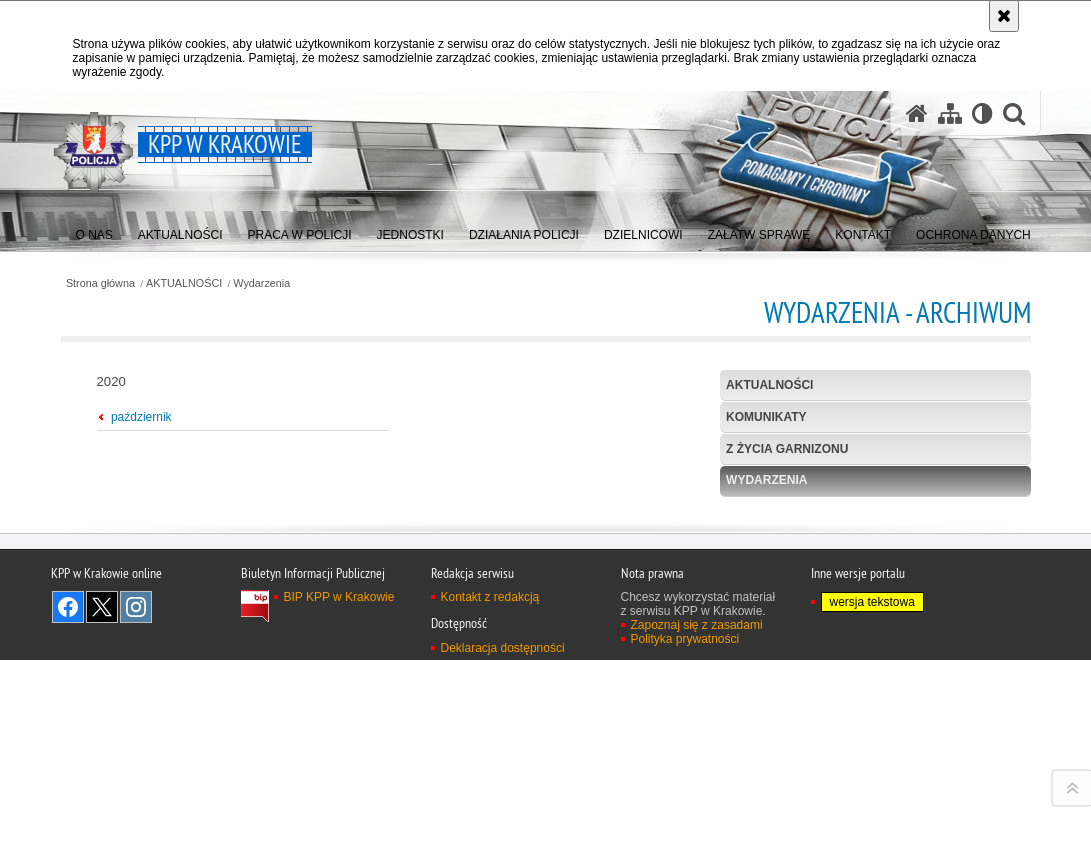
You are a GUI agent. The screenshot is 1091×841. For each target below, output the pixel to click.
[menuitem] (94, 230)
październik (141, 417)
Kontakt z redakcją (490, 820)
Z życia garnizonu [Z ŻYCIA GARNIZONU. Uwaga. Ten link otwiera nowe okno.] (787, 449)
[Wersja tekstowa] (982, 113)
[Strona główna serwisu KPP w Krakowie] (917, 113)
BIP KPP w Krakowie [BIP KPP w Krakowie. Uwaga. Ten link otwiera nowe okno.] (339, 820)
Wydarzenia (261, 283)
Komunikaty (766, 417)
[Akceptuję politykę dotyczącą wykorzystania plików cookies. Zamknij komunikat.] (1004, 16)
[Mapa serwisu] (950, 113)
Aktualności (769, 385)
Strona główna (100, 283)
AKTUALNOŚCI (184, 283)
